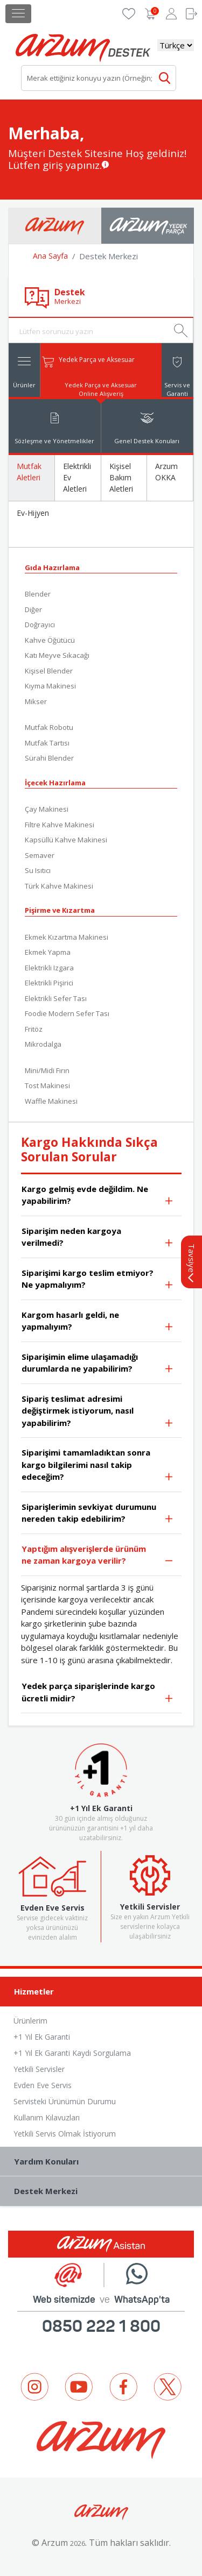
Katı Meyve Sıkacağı (57, 655)
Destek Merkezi (104, 2191)
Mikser (36, 701)
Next (183, 2435)
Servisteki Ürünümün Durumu (64, 2101)
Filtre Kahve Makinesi (59, 824)
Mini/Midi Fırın (47, 1070)
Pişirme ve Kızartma (60, 910)
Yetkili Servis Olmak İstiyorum (64, 2133)
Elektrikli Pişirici (49, 983)
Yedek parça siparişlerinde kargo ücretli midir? (97, 1692)
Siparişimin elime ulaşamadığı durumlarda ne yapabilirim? (97, 1363)
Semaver (39, 855)
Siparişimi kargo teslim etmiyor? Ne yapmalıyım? (97, 1279)
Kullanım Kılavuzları (46, 2117)
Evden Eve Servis (42, 2085)
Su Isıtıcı (38, 870)
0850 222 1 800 (101, 2326)
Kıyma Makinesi (50, 686)
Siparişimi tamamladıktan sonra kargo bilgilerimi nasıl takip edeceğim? (97, 1465)
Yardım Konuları (104, 2162)
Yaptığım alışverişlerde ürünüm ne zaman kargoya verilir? (97, 1555)
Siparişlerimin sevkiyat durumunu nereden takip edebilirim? (97, 1513)
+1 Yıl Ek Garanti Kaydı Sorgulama (72, 2053)
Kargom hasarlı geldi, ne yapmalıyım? (97, 1321)
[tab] (24, 370)
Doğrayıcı (40, 624)
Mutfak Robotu (49, 727)
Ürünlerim (30, 2021)
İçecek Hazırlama (55, 782)
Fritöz (34, 1029)
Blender (38, 594)
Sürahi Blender (49, 758)
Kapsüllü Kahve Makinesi (66, 840)
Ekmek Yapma (48, 952)
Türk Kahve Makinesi (59, 886)
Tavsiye (191, 1263)
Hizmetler (104, 1992)
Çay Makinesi (46, 809)
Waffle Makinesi (51, 1101)
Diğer (33, 609)
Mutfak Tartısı (47, 743)
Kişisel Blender (49, 671)
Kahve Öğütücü (50, 640)
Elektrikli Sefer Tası (56, 998)
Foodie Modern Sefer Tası (67, 1013)
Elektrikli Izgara (49, 968)
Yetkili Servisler (39, 2069)
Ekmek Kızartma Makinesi (66, 937)
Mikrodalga (43, 1044)
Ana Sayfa (50, 256)
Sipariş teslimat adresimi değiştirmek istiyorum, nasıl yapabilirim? (97, 1411)
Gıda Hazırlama (52, 567)
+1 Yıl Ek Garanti (41, 2037)
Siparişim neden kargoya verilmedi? (97, 1237)
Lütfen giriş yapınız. (55, 165)
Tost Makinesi (47, 1085)
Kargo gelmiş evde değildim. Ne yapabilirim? (97, 1195)
